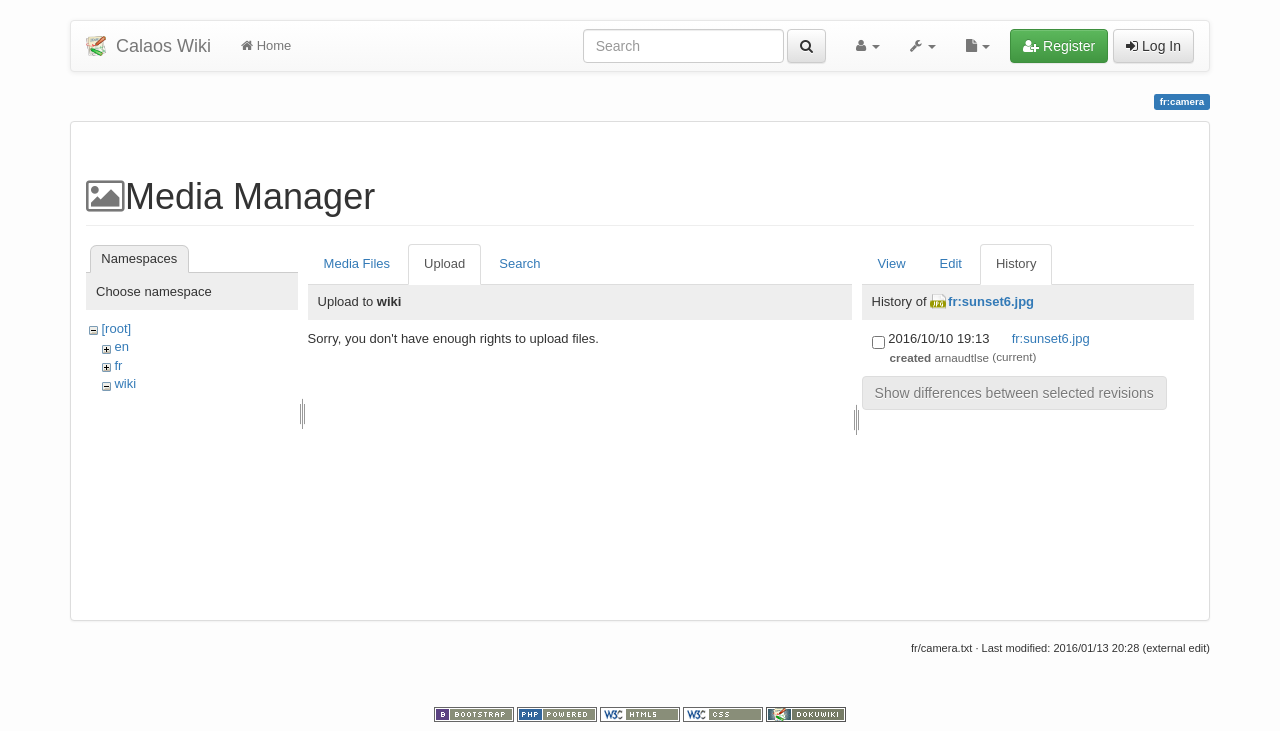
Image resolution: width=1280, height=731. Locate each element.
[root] (116, 328)
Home (266, 45)
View (892, 263)
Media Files (357, 263)
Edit (951, 263)
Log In (1153, 46)
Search (519, 263)
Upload (444, 263)
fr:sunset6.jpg (991, 301)
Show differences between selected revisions (1014, 393)
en (121, 346)
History (1016, 263)
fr (118, 365)
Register (1059, 46)
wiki (125, 383)
